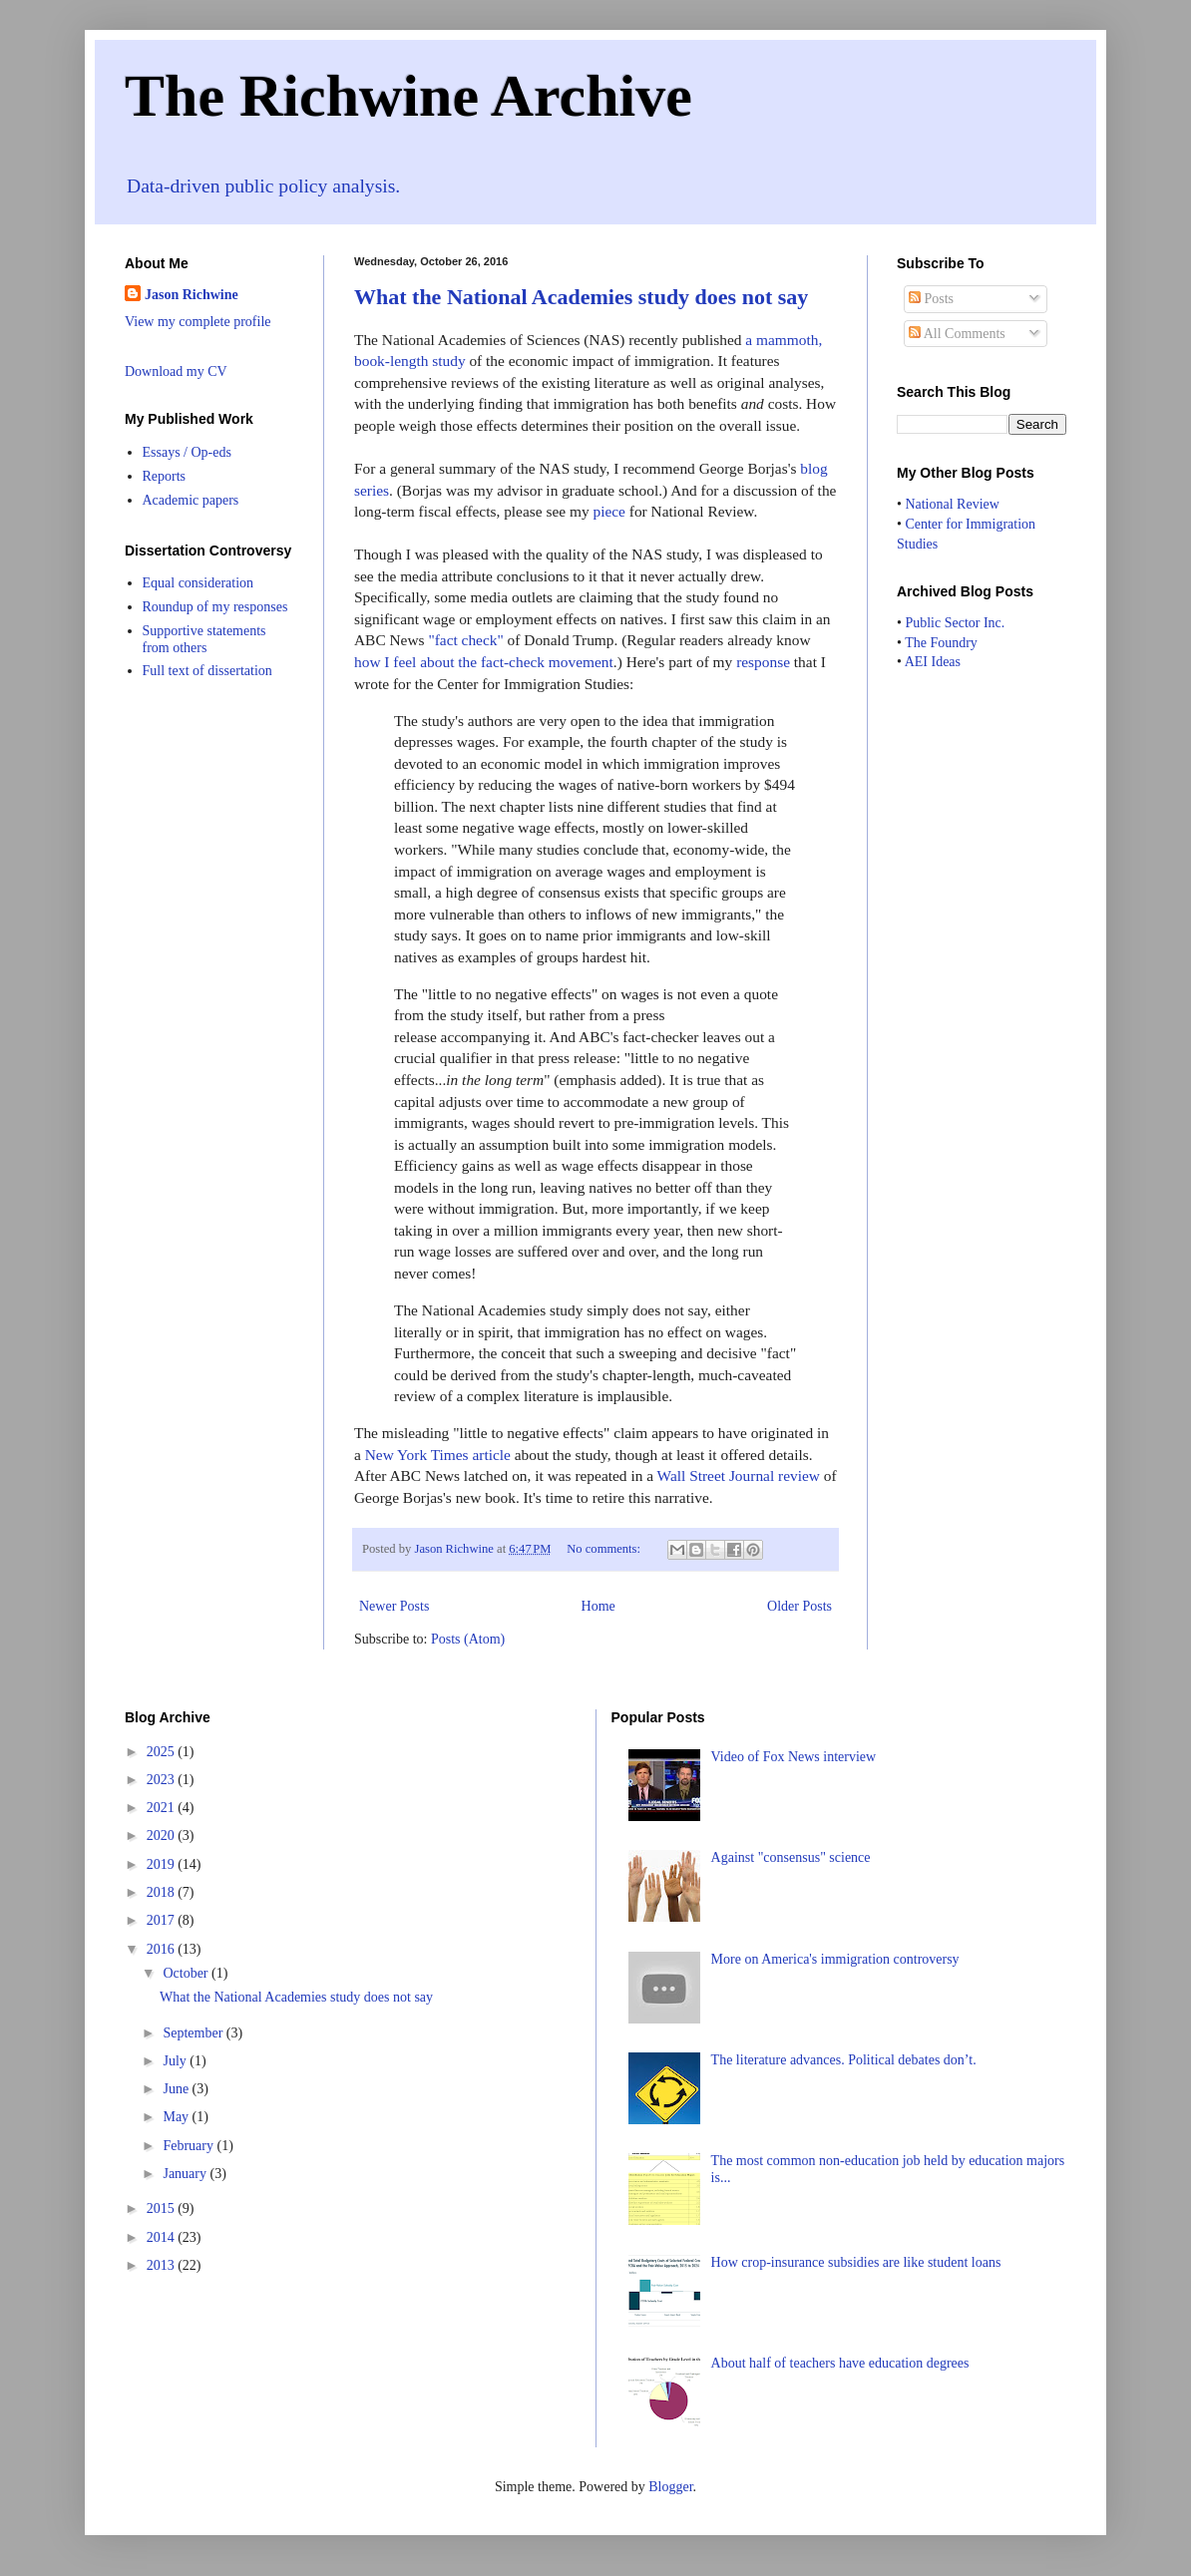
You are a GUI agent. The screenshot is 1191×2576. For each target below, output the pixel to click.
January (186, 2173)
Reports (165, 476)
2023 (163, 1779)
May (177, 2116)
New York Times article (438, 1454)
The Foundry (941, 642)
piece (608, 511)
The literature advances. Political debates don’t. (844, 2059)
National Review (951, 504)
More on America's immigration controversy (835, 1959)
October (187, 1973)
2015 (163, 2208)
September (194, 2032)
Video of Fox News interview (794, 1756)
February (189, 2145)
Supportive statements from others (204, 639)
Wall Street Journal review (738, 1475)
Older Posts (799, 1606)
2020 (163, 1835)
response (763, 661)
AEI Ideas (933, 661)
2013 (163, 2265)
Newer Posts (394, 1606)
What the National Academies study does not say (581, 296)
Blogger (670, 2486)
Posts (931, 298)
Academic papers (191, 500)
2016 (163, 1949)
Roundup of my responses (215, 606)
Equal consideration (198, 582)
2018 (163, 1892)
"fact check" (465, 639)
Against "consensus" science (791, 1857)
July (176, 2060)
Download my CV (176, 371)
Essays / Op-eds (187, 452)
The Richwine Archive (408, 96)
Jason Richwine (191, 294)
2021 (163, 1807)
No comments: (605, 1549)
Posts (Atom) (468, 1639)
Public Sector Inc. (954, 622)
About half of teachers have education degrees (840, 2363)
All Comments (957, 333)
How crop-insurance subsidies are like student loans (856, 2262)
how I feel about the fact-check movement (483, 661)
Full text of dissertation (207, 670)
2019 (163, 1864)
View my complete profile (198, 321)
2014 (163, 2237)
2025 (163, 1751)
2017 (163, 1920)
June (177, 2088)
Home (598, 1606)
